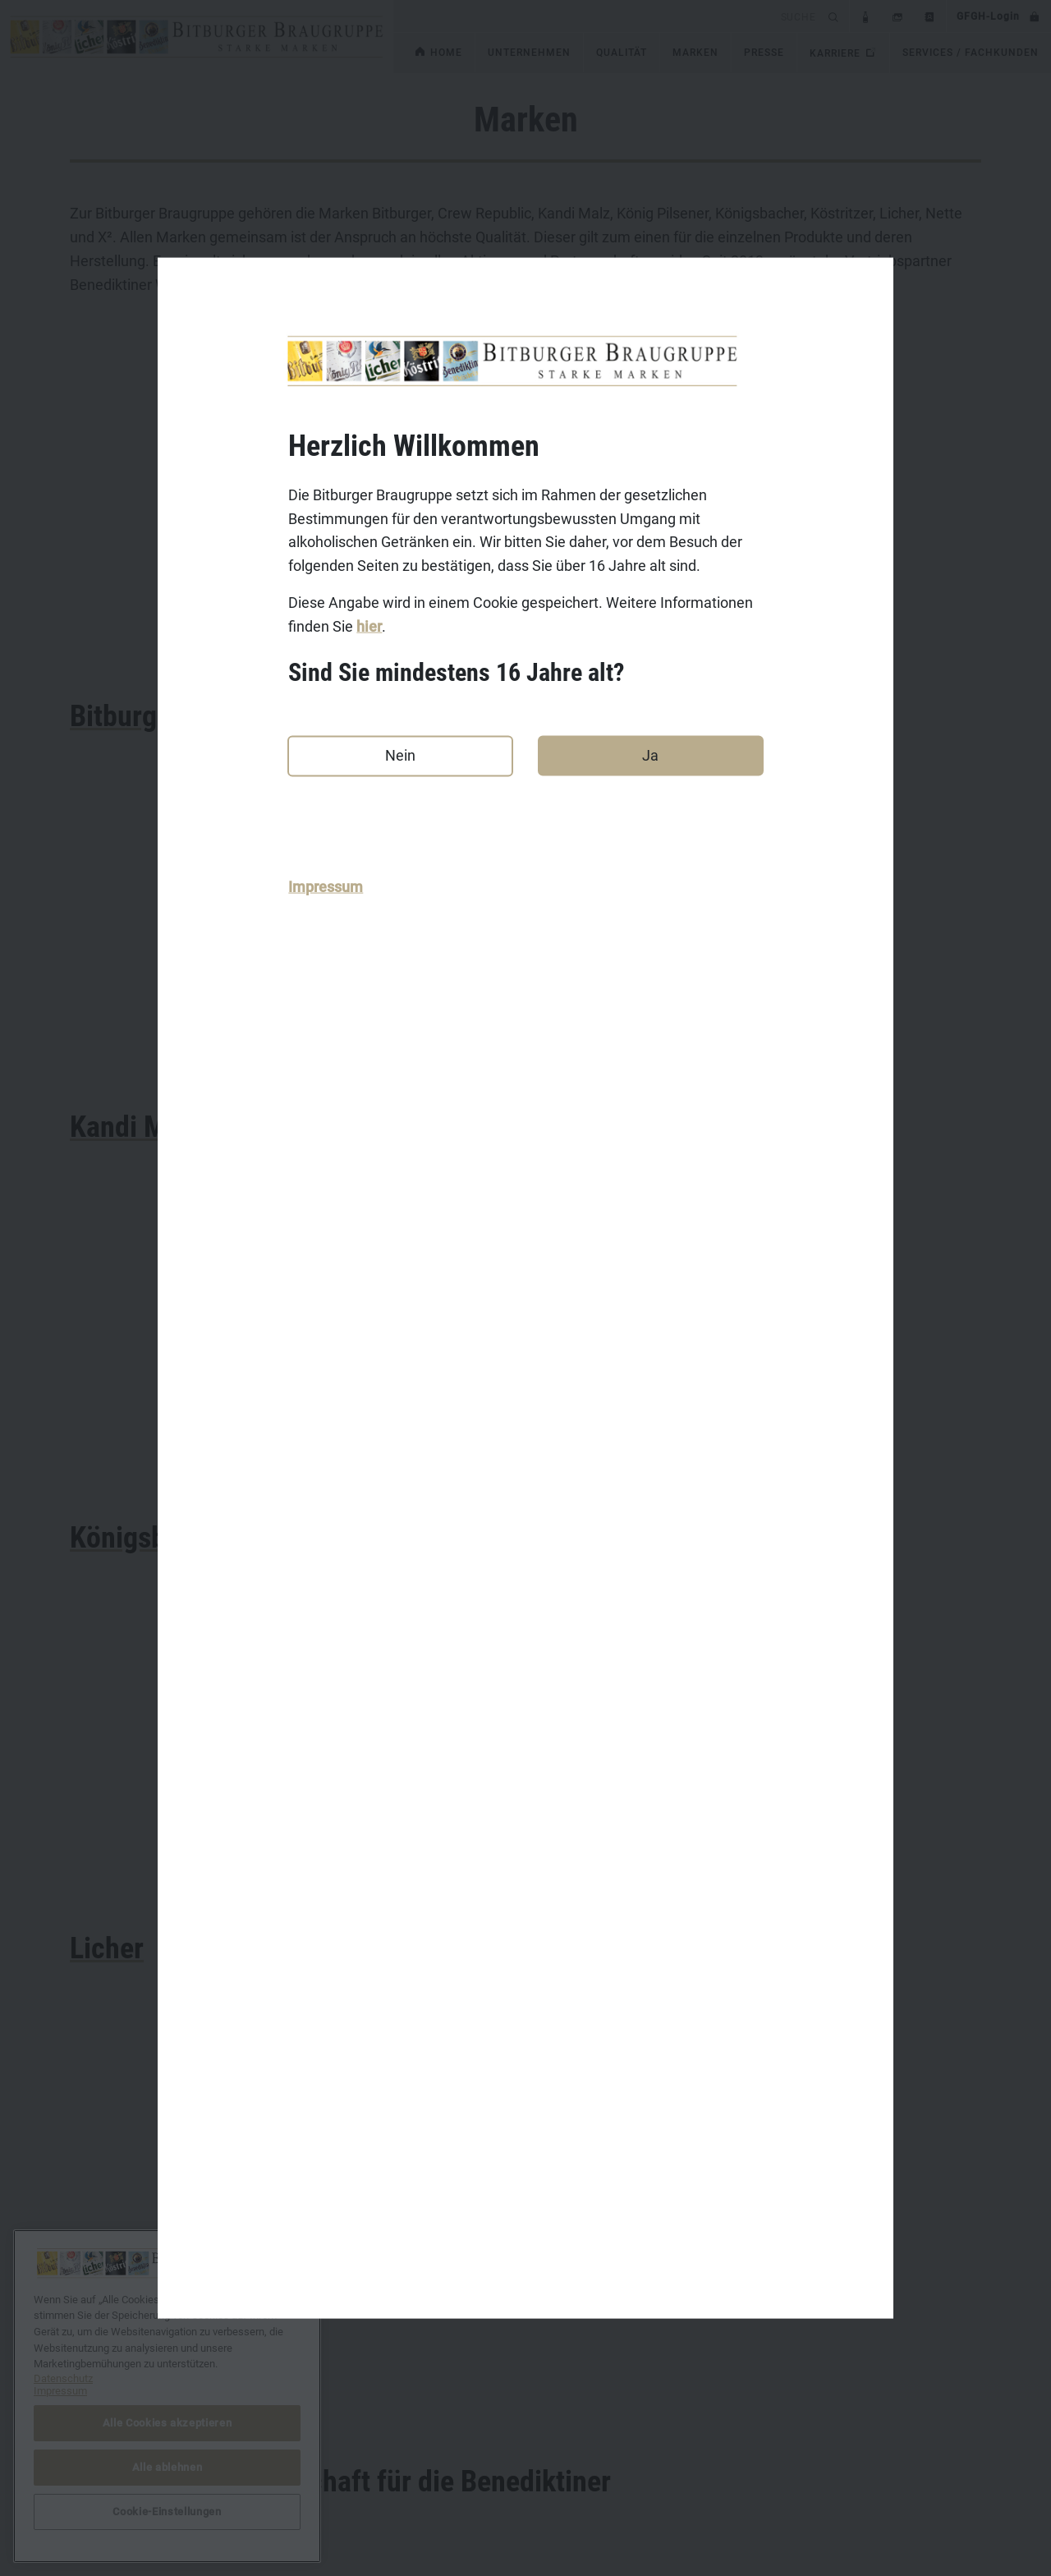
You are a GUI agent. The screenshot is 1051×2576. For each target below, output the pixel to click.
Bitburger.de (414, 2415)
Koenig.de (408, 2440)
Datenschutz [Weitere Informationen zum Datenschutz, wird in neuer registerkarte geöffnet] (63, 2378)
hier (369, 625)
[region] (167, 2396)
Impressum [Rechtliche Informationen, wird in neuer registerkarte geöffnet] (60, 2391)
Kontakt (90, 2415)
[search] (608, 16)
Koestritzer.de (419, 2465)
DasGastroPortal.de (745, 2415)
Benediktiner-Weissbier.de (451, 2516)
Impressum (325, 886)
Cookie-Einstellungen (750, 2465)
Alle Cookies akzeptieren (167, 2423)
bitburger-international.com (767, 2440)
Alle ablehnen (167, 2467)
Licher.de (406, 2491)
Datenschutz (102, 2465)
